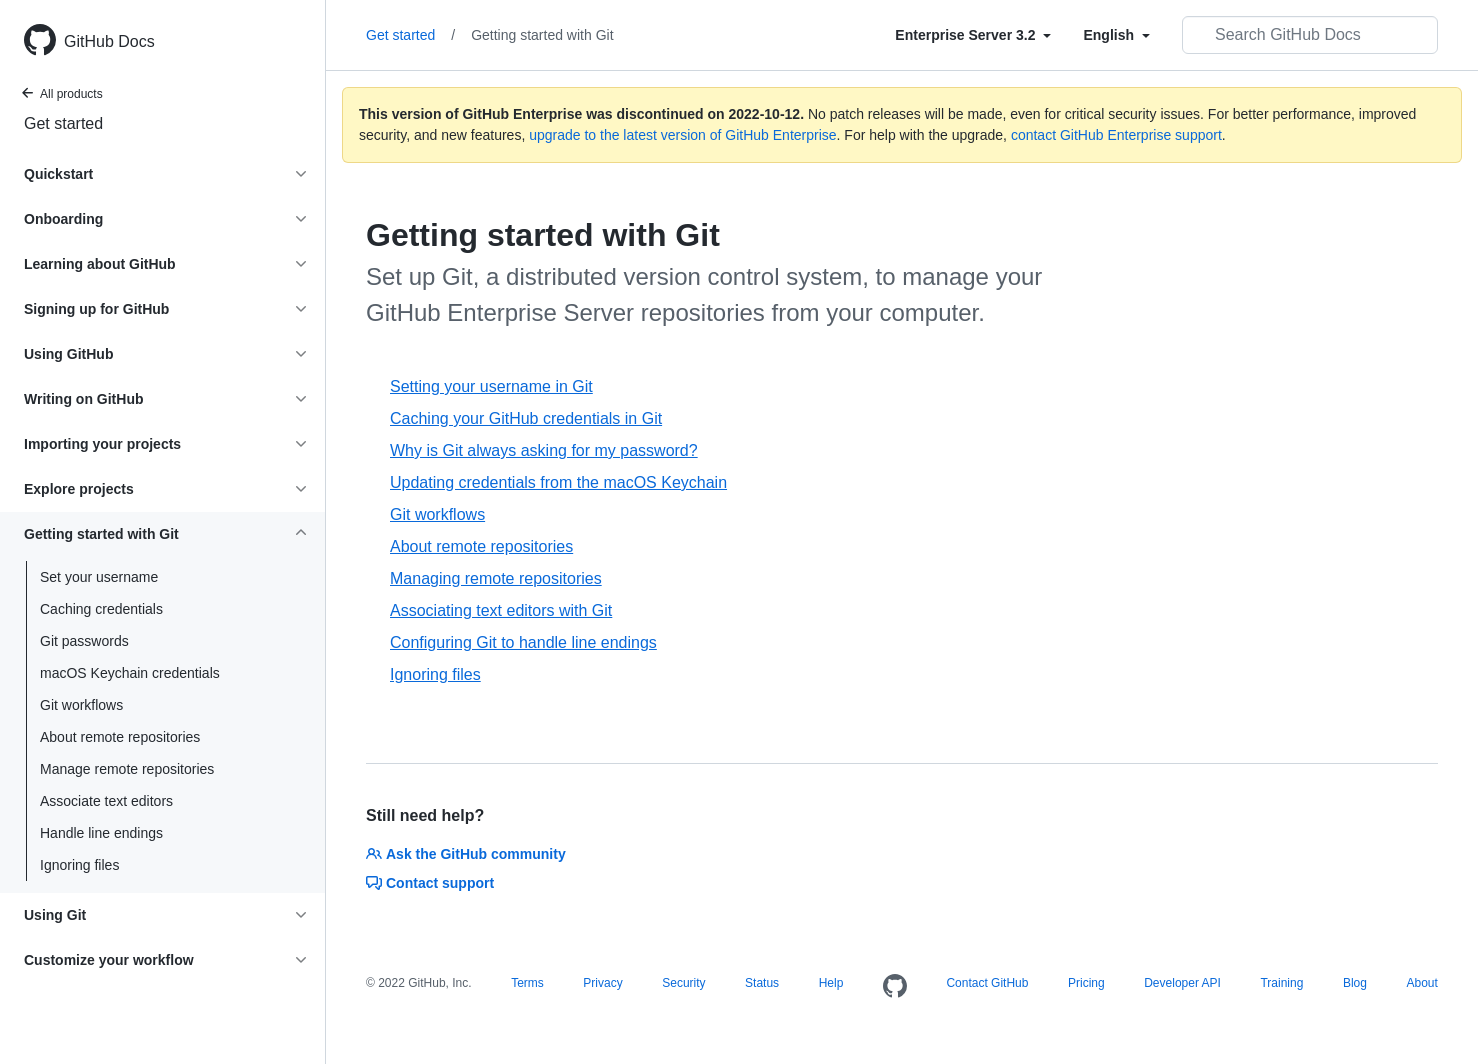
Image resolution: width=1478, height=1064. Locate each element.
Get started (63, 123)
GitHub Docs (109, 41)
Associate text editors (106, 801)
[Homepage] (895, 987)
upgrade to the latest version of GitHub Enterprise (682, 135)
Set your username (99, 577)
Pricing (1086, 983)
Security (683, 983)
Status (762, 983)
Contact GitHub (987, 983)
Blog (1355, 983)
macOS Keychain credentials (130, 673)
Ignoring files (79, 865)
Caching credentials (101, 609)
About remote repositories (120, 737)
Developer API (1182, 983)
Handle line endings (101, 833)
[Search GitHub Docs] (1310, 35)
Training (1281, 983)
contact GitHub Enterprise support (1116, 135)
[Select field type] (973, 35)
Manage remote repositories (127, 769)
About (1421, 983)
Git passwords (84, 641)
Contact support (430, 883)
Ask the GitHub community (466, 854)
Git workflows (81, 705)
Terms (527, 983)
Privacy (602, 983)
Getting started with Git (542, 35)
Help (831, 983)
